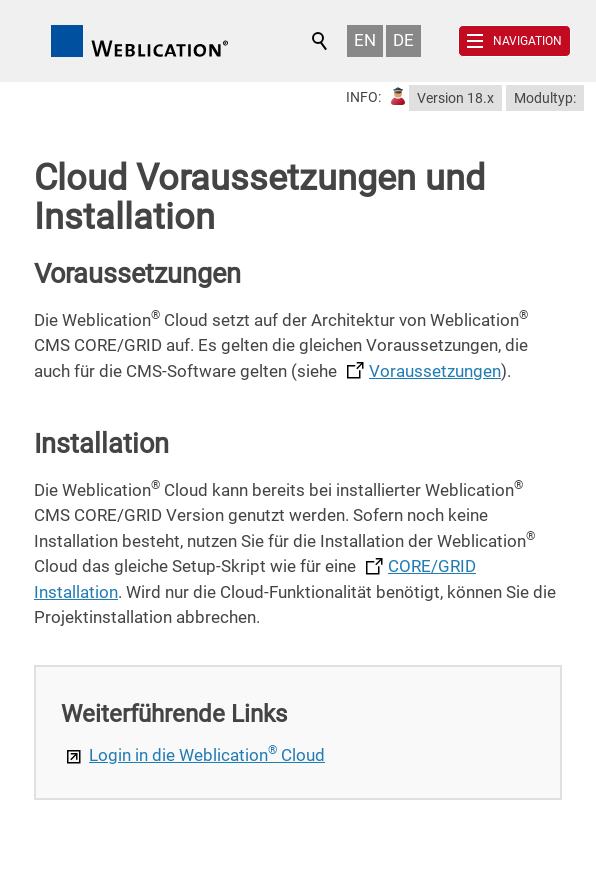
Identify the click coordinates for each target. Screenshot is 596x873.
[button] (514, 41)
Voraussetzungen (435, 371)
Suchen (321, 41)
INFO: (363, 97)
